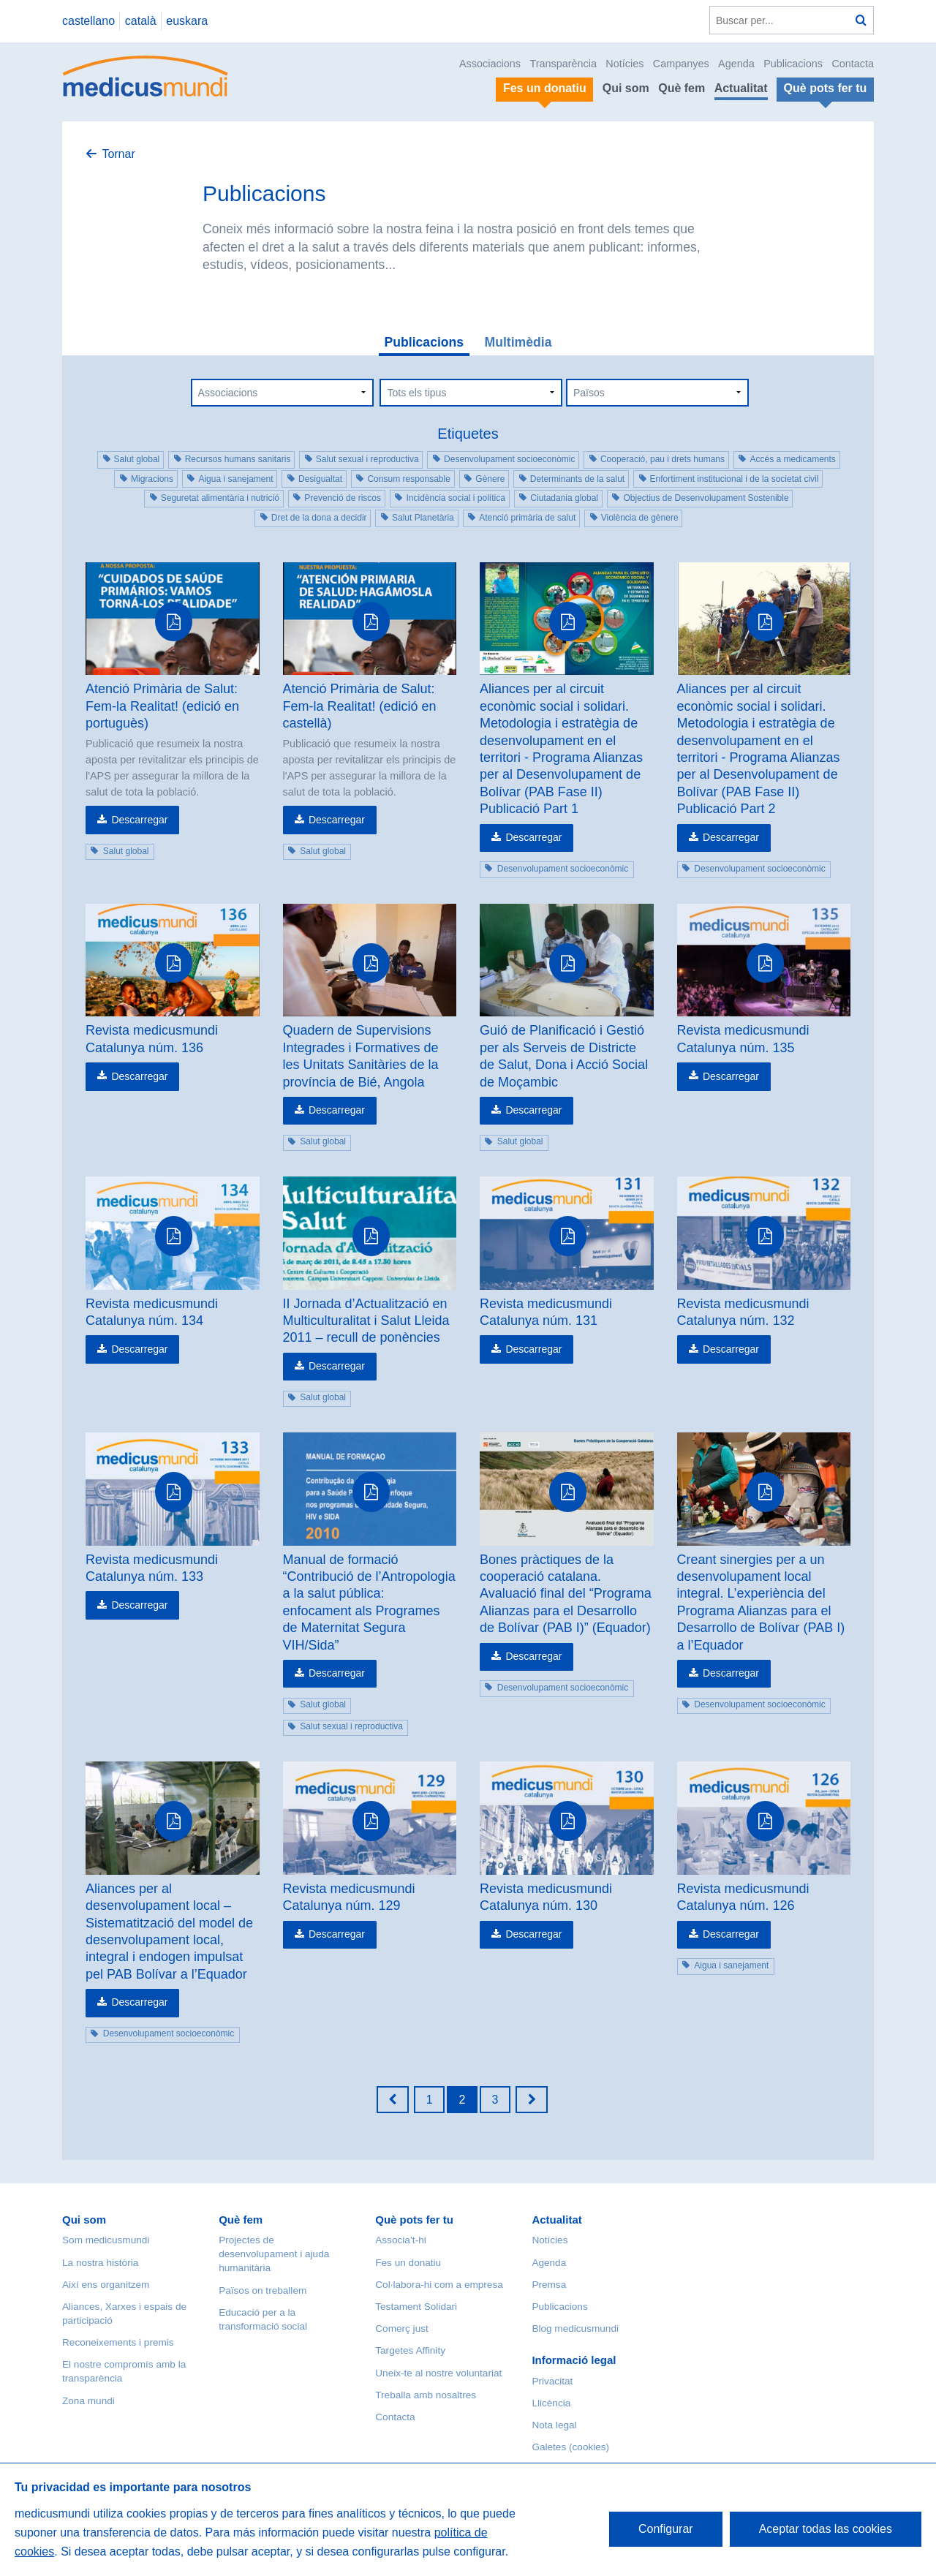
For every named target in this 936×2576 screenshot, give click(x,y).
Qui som (626, 88)
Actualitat (741, 88)
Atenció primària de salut (527, 518)
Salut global (137, 459)
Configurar (665, 2529)
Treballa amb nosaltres (425, 2395)
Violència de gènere (640, 518)
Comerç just (402, 2328)
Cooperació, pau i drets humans (662, 459)
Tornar (118, 154)
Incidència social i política (455, 498)
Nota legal (554, 2425)
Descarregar (139, 820)
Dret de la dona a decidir (319, 518)
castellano (88, 21)
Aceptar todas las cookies (825, 2529)
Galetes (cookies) (570, 2446)
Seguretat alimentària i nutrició (220, 498)
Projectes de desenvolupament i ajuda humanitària (274, 2254)
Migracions (152, 479)
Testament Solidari (416, 2306)
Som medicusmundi (105, 2240)
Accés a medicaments (792, 459)
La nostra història (100, 2262)
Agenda (736, 63)
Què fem (681, 88)
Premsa (549, 2284)
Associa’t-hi (400, 2240)
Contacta (852, 63)
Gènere (490, 479)
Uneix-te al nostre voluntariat (438, 2373)
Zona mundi (88, 2400)
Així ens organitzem (105, 2284)
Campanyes (681, 63)
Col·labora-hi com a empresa (439, 2284)
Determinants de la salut (577, 479)
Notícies (624, 63)
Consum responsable (408, 479)
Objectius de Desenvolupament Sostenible (705, 498)
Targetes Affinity (410, 2350)
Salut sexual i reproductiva (367, 459)
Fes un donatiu (408, 2262)
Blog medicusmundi (575, 2328)
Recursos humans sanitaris (238, 459)
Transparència (562, 63)
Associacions (490, 63)
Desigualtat (320, 479)
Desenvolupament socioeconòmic (509, 459)
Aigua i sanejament (235, 479)
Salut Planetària (423, 518)
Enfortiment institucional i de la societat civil (734, 479)
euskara (187, 21)
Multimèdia (518, 342)
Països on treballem (262, 2290)
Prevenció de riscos (342, 498)
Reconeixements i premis (118, 2342)
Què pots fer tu (414, 2219)
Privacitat (552, 2381)
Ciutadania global (564, 498)
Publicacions (793, 63)
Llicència (551, 2403)
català (140, 21)
